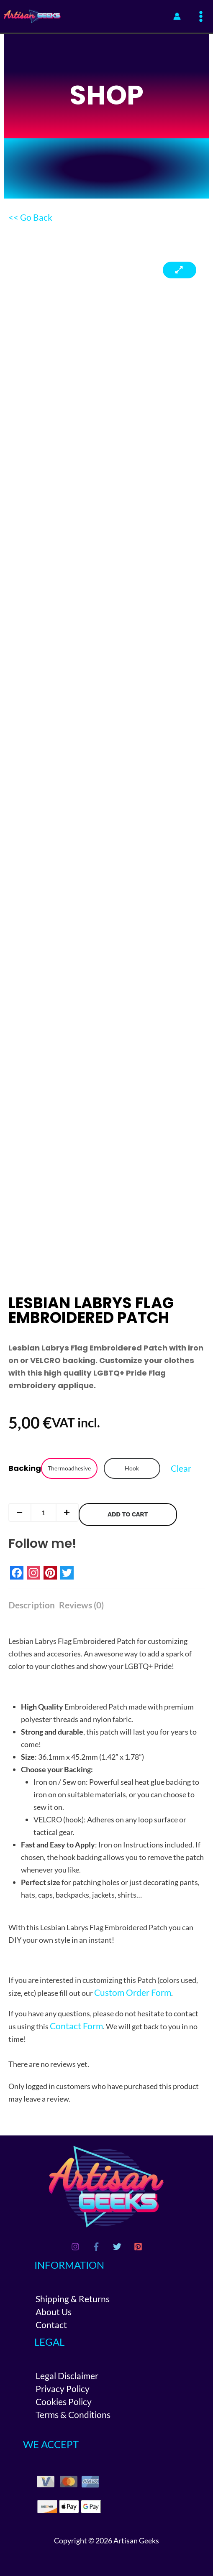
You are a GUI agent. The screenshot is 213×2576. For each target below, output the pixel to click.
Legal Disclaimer (67, 2375)
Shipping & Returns (73, 2298)
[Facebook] (96, 2247)
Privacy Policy (63, 2388)
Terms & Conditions (73, 2414)
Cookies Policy (64, 2401)
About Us (54, 2311)
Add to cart (128, 1514)
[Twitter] (117, 2247)
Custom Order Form (132, 1992)
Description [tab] (31, 1605)
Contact (51, 2324)
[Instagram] (75, 2247)
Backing (24, 1468)
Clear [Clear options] (181, 1468)
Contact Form (76, 2026)
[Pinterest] (138, 2247)
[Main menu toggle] (201, 16)
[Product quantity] (43, 1512)
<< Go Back (30, 217)
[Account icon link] (177, 16)
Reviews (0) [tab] (81, 1605)
